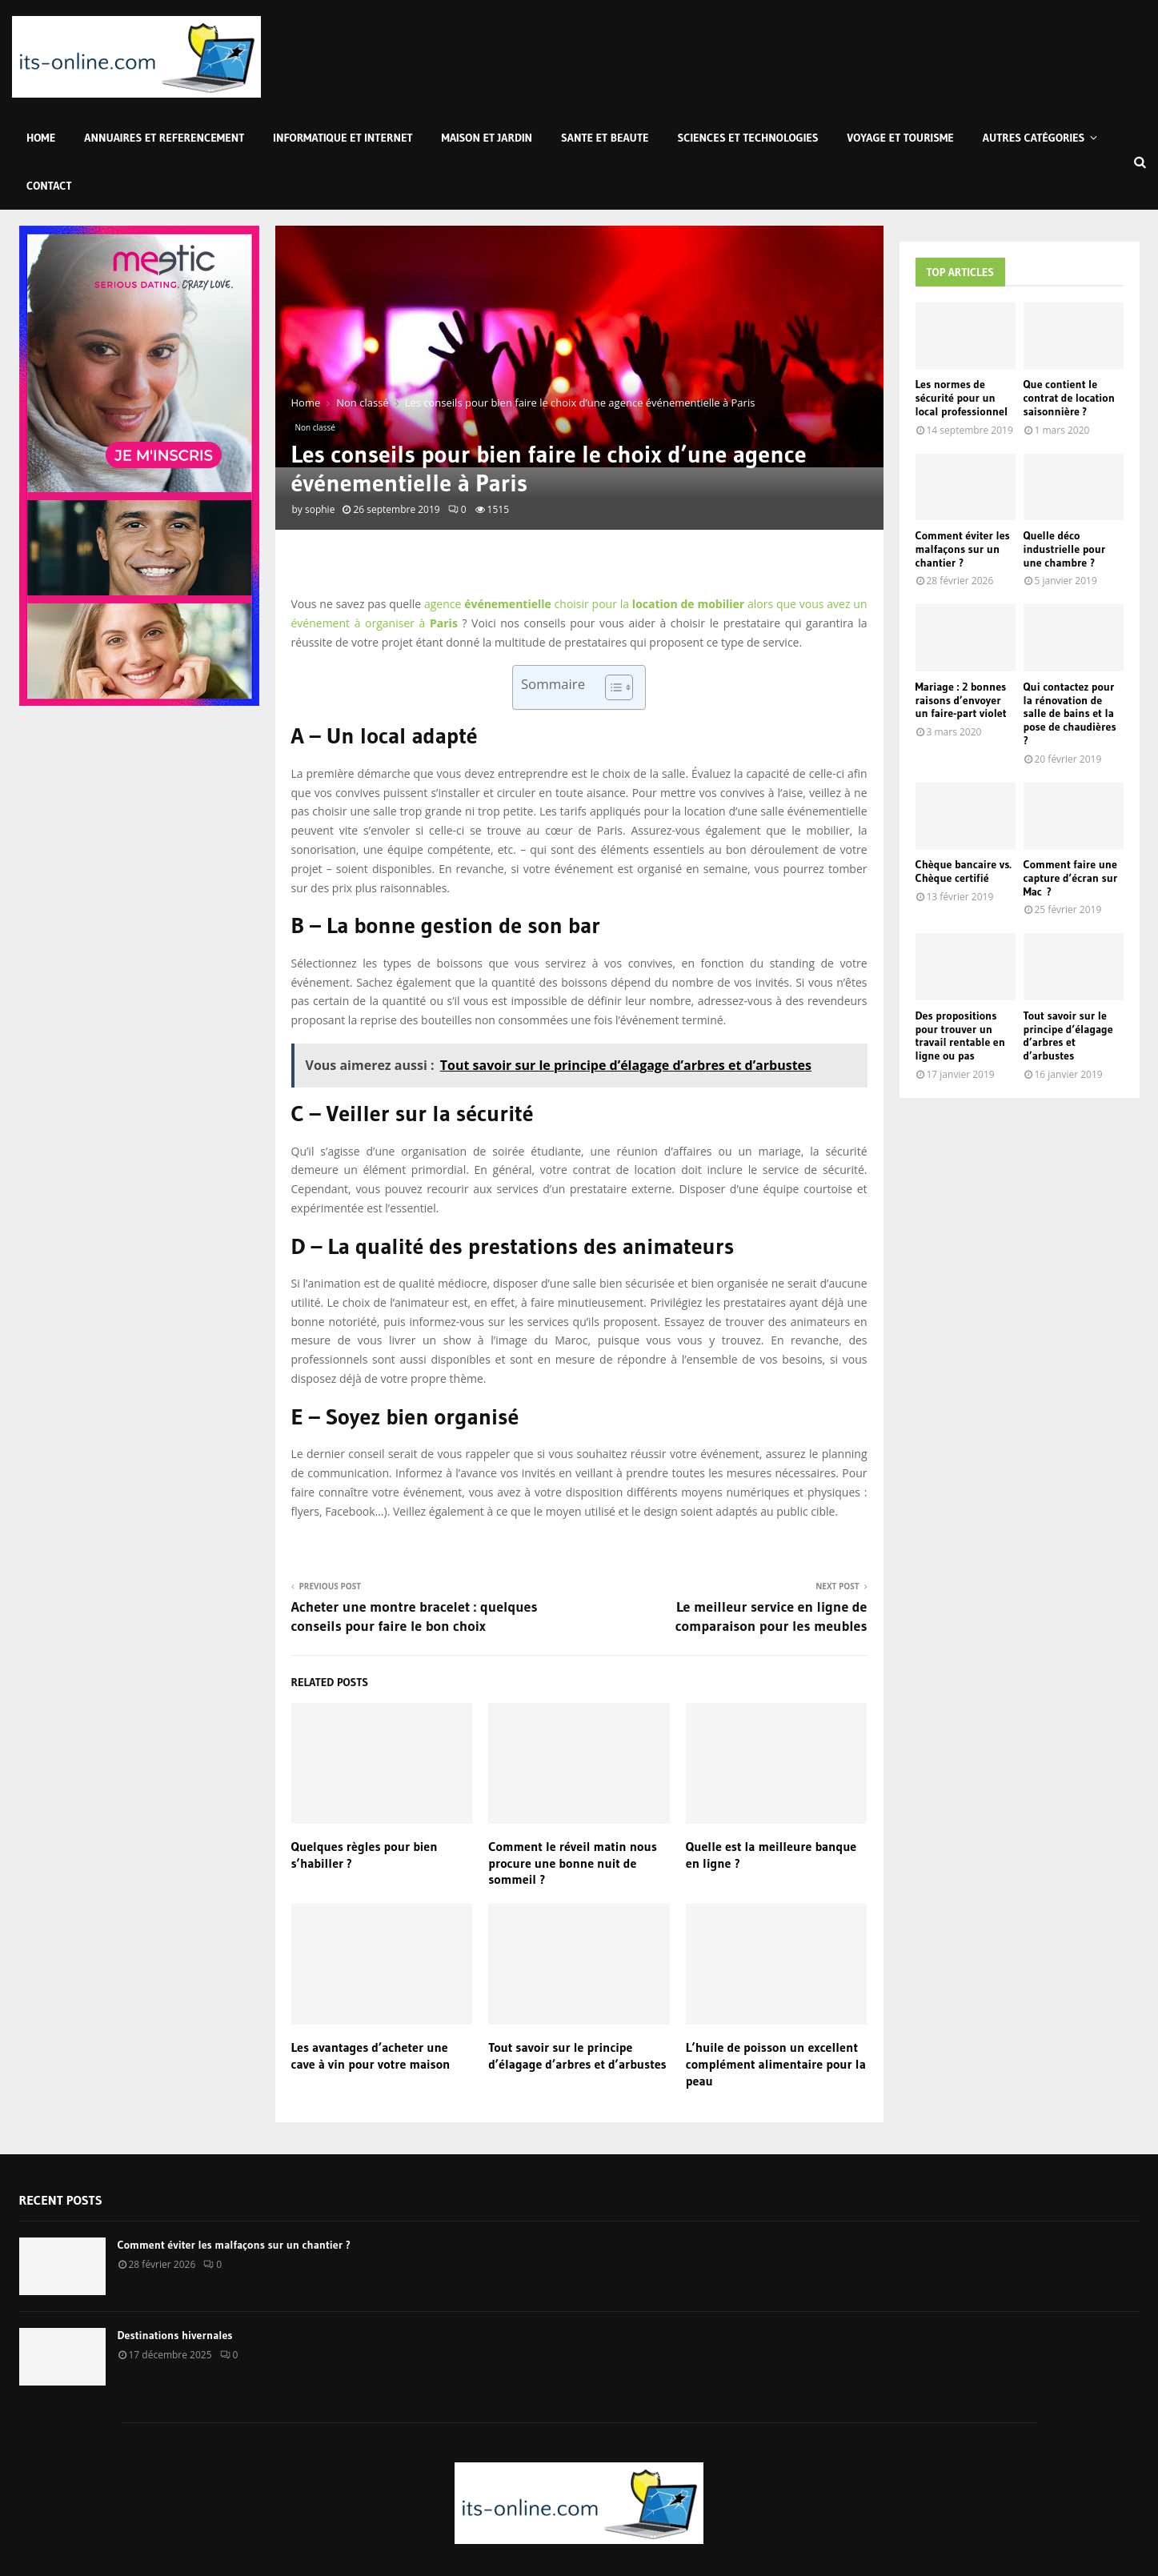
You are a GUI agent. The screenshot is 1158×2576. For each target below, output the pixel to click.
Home (40, 137)
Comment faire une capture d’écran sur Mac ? (1071, 878)
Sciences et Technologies (748, 137)
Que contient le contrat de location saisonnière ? (1069, 398)
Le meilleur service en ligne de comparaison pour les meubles (771, 1616)
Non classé (315, 427)
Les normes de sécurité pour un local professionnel (962, 398)
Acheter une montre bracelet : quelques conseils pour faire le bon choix (414, 1616)
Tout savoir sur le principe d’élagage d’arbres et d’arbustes (577, 2055)
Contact (49, 185)
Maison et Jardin (487, 137)
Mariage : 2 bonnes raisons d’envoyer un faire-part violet (961, 700)
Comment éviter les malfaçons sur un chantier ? (963, 549)
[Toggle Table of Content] (611, 687)
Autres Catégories (1034, 137)
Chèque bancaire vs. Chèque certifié (964, 871)
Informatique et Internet (342, 137)
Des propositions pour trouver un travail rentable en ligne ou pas (960, 1035)
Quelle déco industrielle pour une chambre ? (1065, 549)
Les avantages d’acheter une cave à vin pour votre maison (371, 2055)
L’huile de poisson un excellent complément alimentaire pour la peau (776, 2064)
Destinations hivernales (175, 2335)
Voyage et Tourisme (900, 137)
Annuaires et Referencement (164, 137)
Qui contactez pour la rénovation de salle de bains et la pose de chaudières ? (1070, 713)
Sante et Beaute (604, 137)
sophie (320, 509)
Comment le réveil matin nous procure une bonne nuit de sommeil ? (572, 1863)
